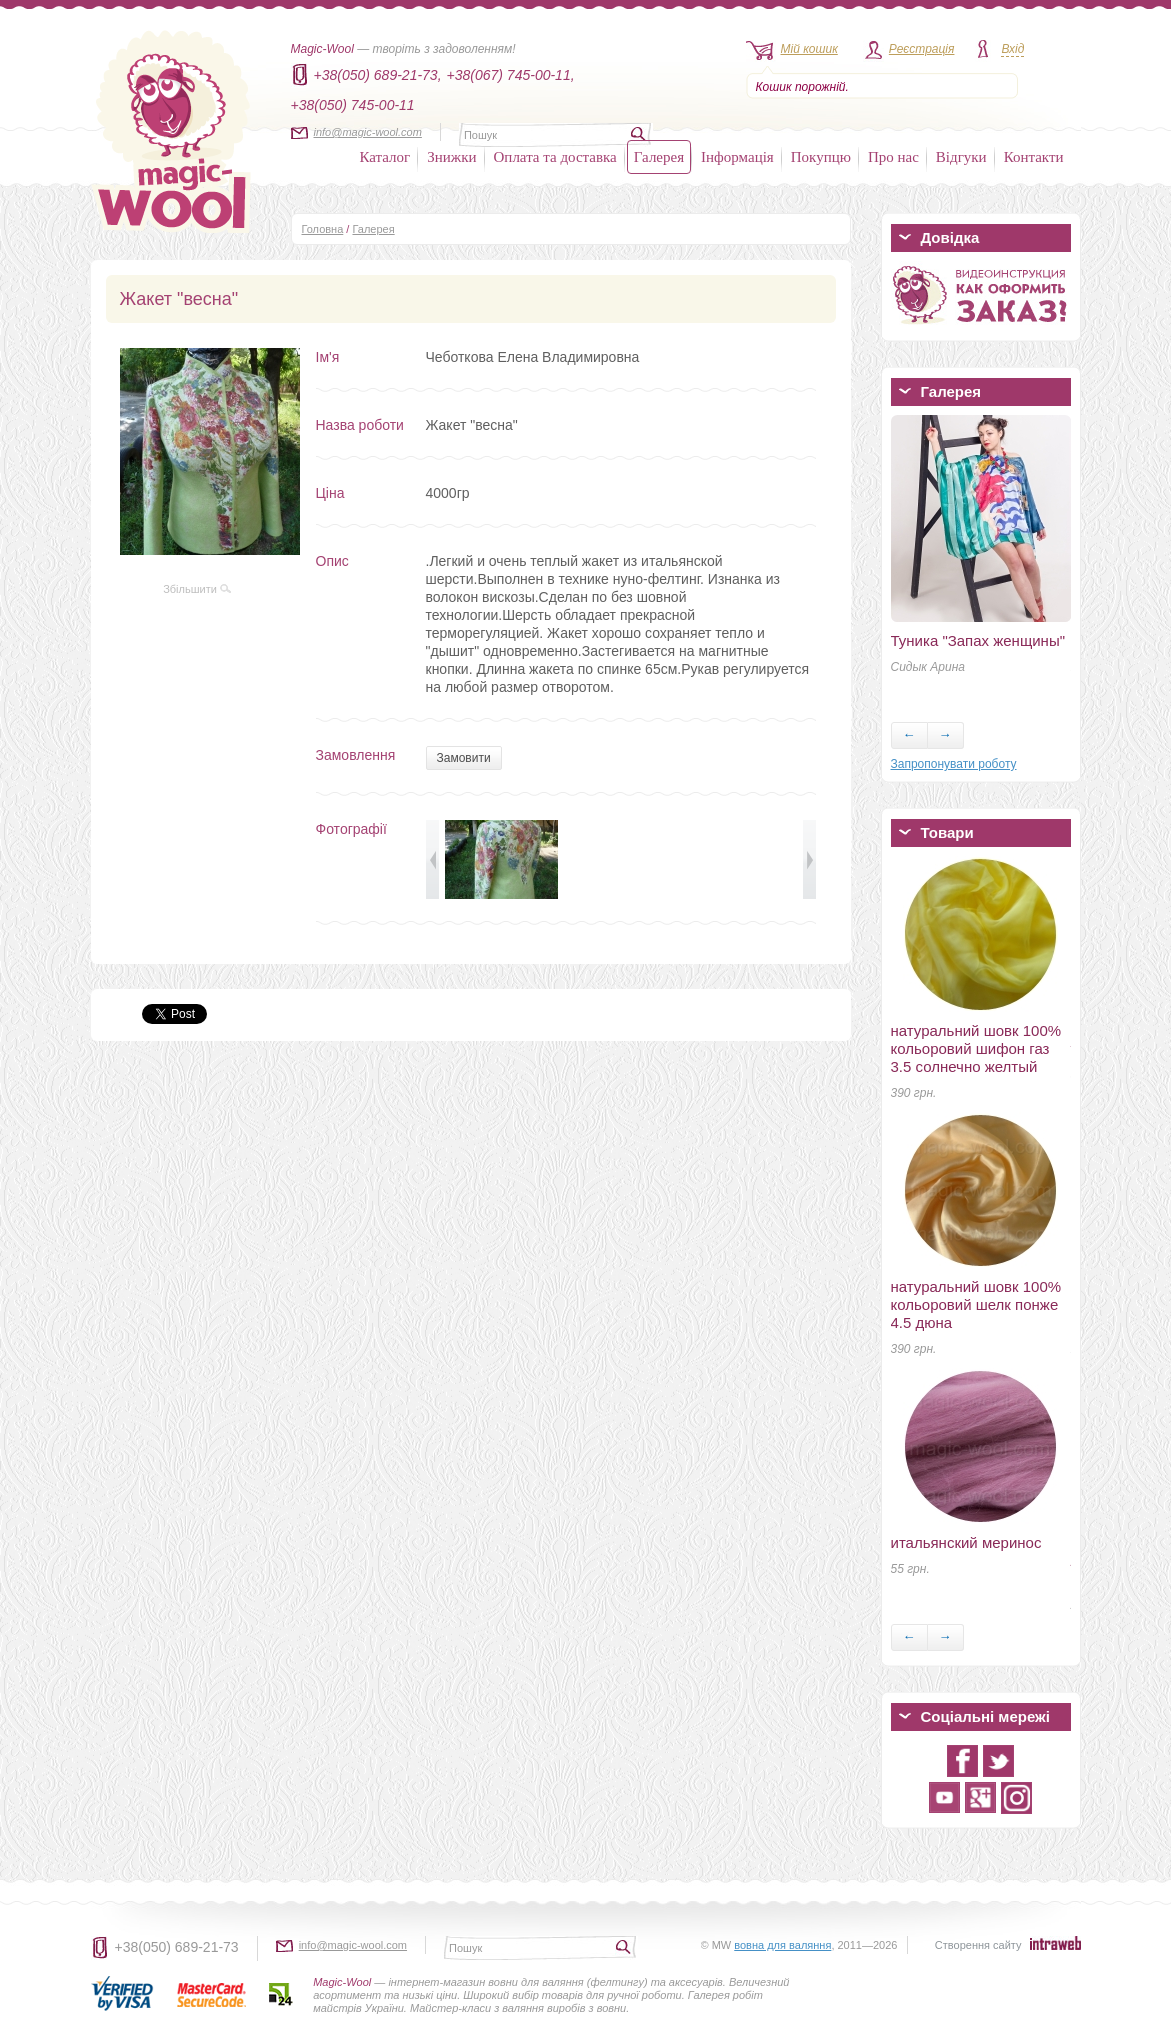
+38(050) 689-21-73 (177, 1947)
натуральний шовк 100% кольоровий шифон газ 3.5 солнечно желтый (976, 1048)
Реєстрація (922, 49)
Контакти (1034, 157)
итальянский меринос (966, 1542)
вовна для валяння (782, 1945)
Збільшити (197, 589)
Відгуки (961, 157)
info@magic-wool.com (368, 132)
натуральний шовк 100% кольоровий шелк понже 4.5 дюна (976, 1304)
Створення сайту (978, 1945)
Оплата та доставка (555, 157)
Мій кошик (809, 49)
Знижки (451, 157)
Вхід (1012, 49)
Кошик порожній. (802, 87)
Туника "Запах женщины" (978, 640)
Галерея (659, 157)
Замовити (464, 758)
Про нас (893, 157)
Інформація (737, 157)
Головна (323, 229)
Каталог (385, 157)
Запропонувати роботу (954, 764)
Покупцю (821, 157)
